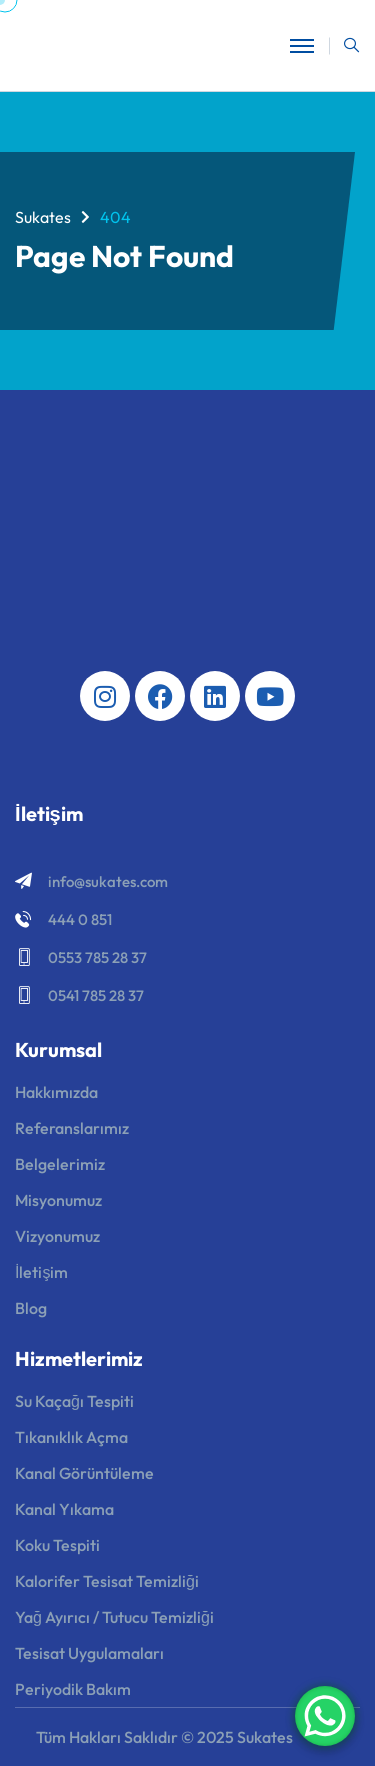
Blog (31, 1308)
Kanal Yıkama (64, 1509)
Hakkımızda (56, 1092)
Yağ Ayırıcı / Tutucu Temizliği (114, 1617)
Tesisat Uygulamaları (89, 1653)
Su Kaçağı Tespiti (74, 1401)
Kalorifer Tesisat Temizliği (107, 1581)
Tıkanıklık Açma (71, 1437)
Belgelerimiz (60, 1164)
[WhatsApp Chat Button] (325, 1716)
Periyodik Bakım (73, 1689)
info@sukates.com (108, 881)
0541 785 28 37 (96, 995)
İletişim (41, 1272)
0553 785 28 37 (97, 957)
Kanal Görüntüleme (84, 1473)
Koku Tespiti (57, 1545)
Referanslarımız (72, 1128)
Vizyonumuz (57, 1236)
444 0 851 (80, 919)
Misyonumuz (58, 1200)
